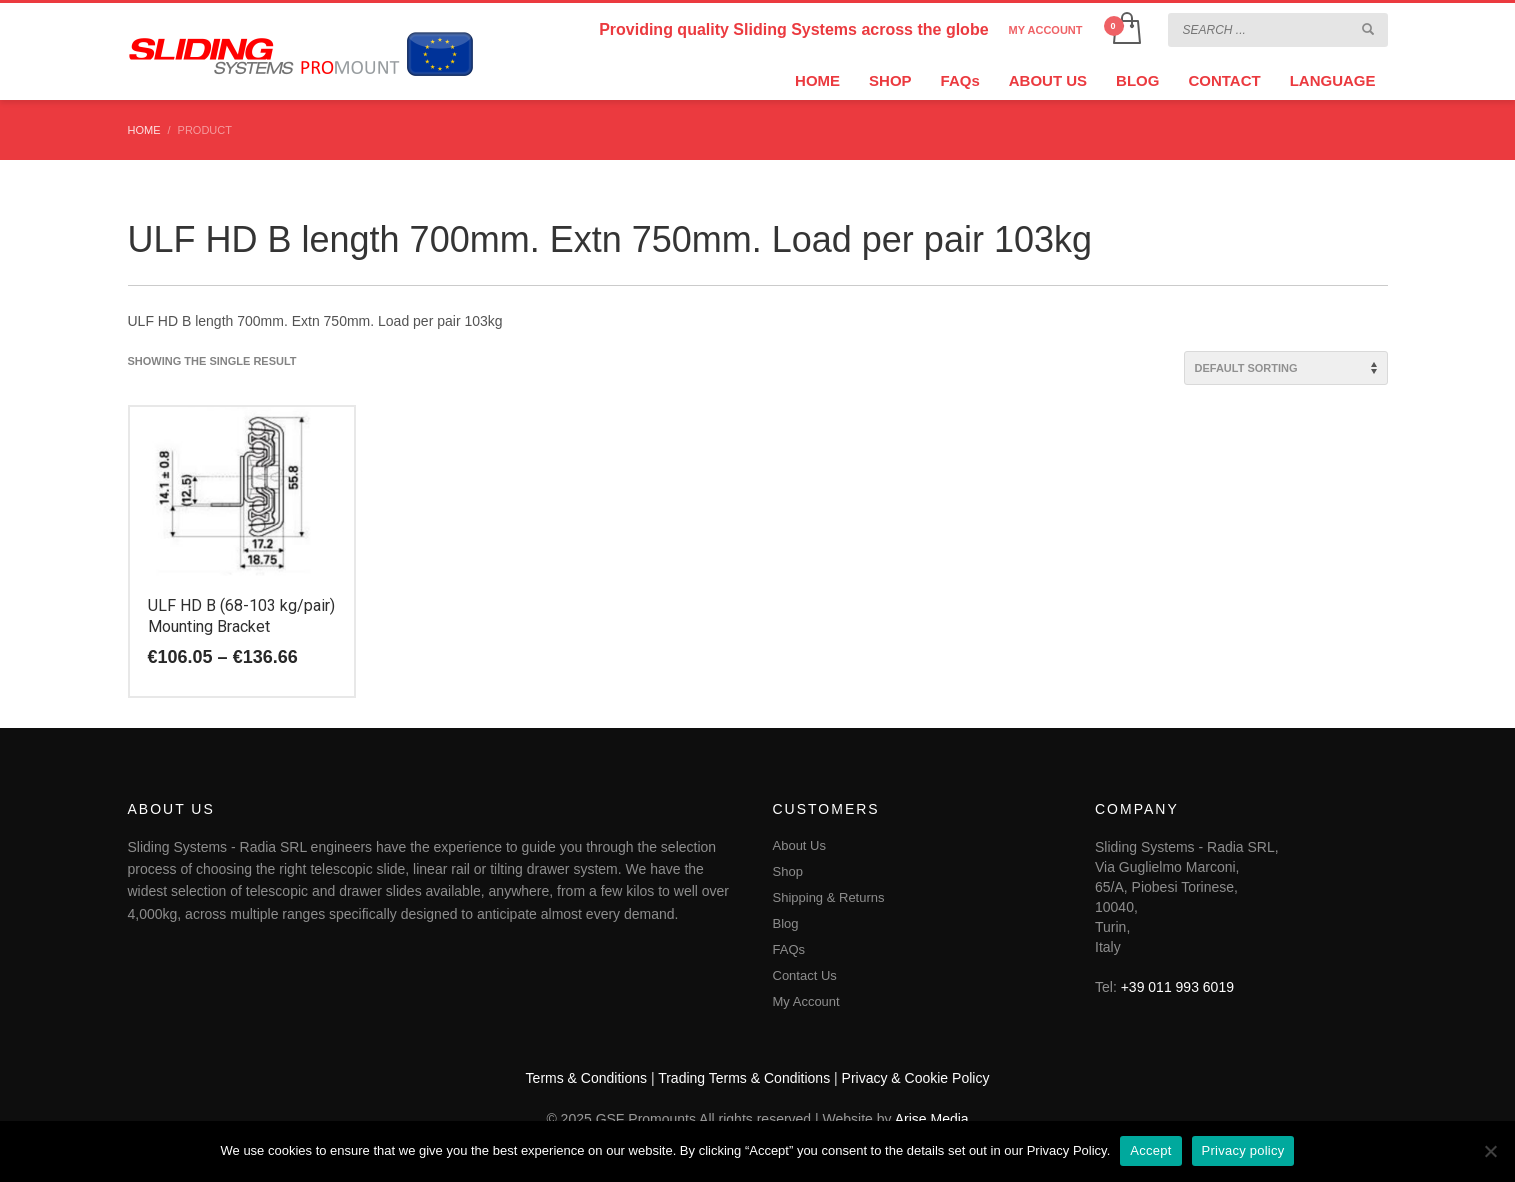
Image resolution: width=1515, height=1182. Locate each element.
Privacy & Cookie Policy (916, 1078)
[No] (1490, 1151)
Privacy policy (1243, 1150)
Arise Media (932, 1119)
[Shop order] (1286, 368)
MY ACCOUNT (1046, 30)
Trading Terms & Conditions (744, 1078)
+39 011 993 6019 (1177, 987)
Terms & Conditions (586, 1078)
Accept (1150, 1150)
